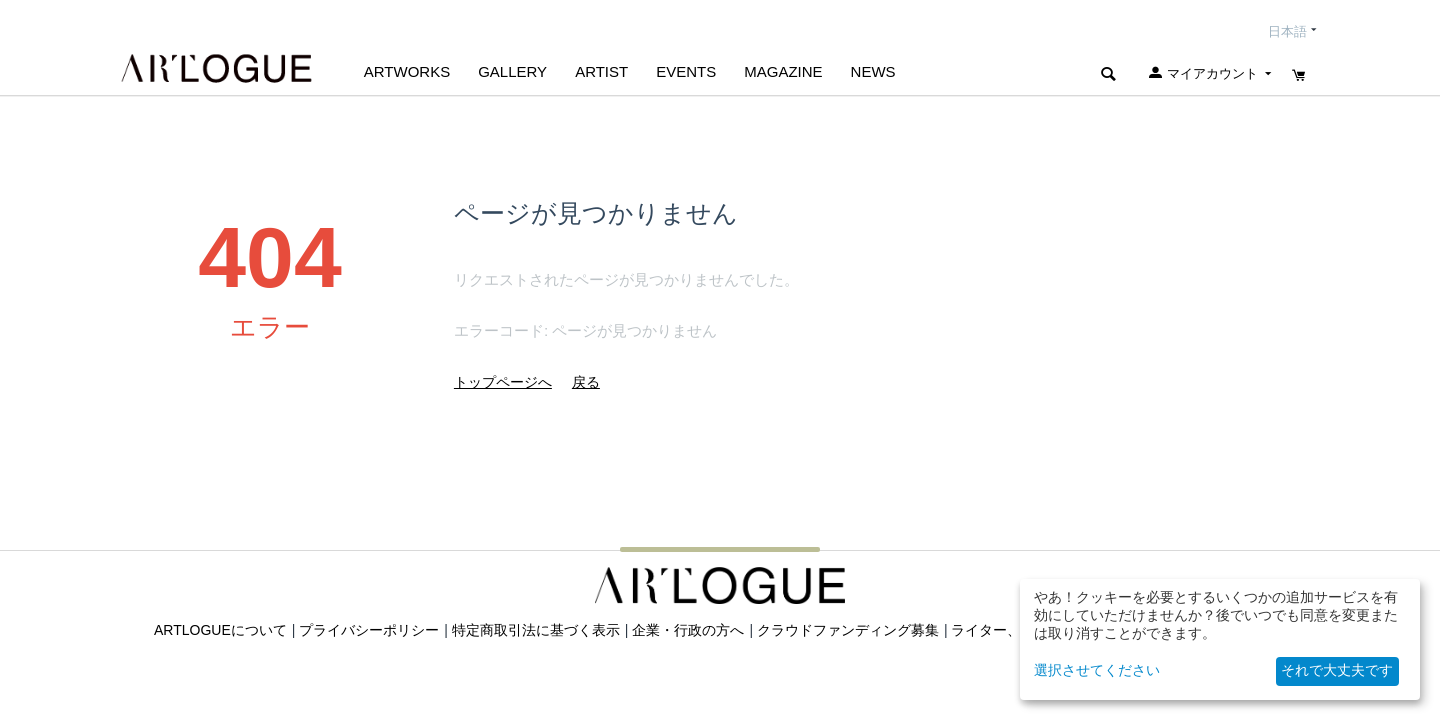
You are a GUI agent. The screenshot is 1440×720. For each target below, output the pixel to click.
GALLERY (512, 71)
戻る (586, 382)
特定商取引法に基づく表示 (536, 630)
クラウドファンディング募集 (848, 630)
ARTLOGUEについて (220, 630)
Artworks (407, 71)
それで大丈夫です (1337, 670)
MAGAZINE (783, 71)
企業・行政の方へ (688, 630)
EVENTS (686, 71)
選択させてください (1097, 670)
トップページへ (503, 382)
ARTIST (601, 71)
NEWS (873, 71)
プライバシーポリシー (369, 630)
